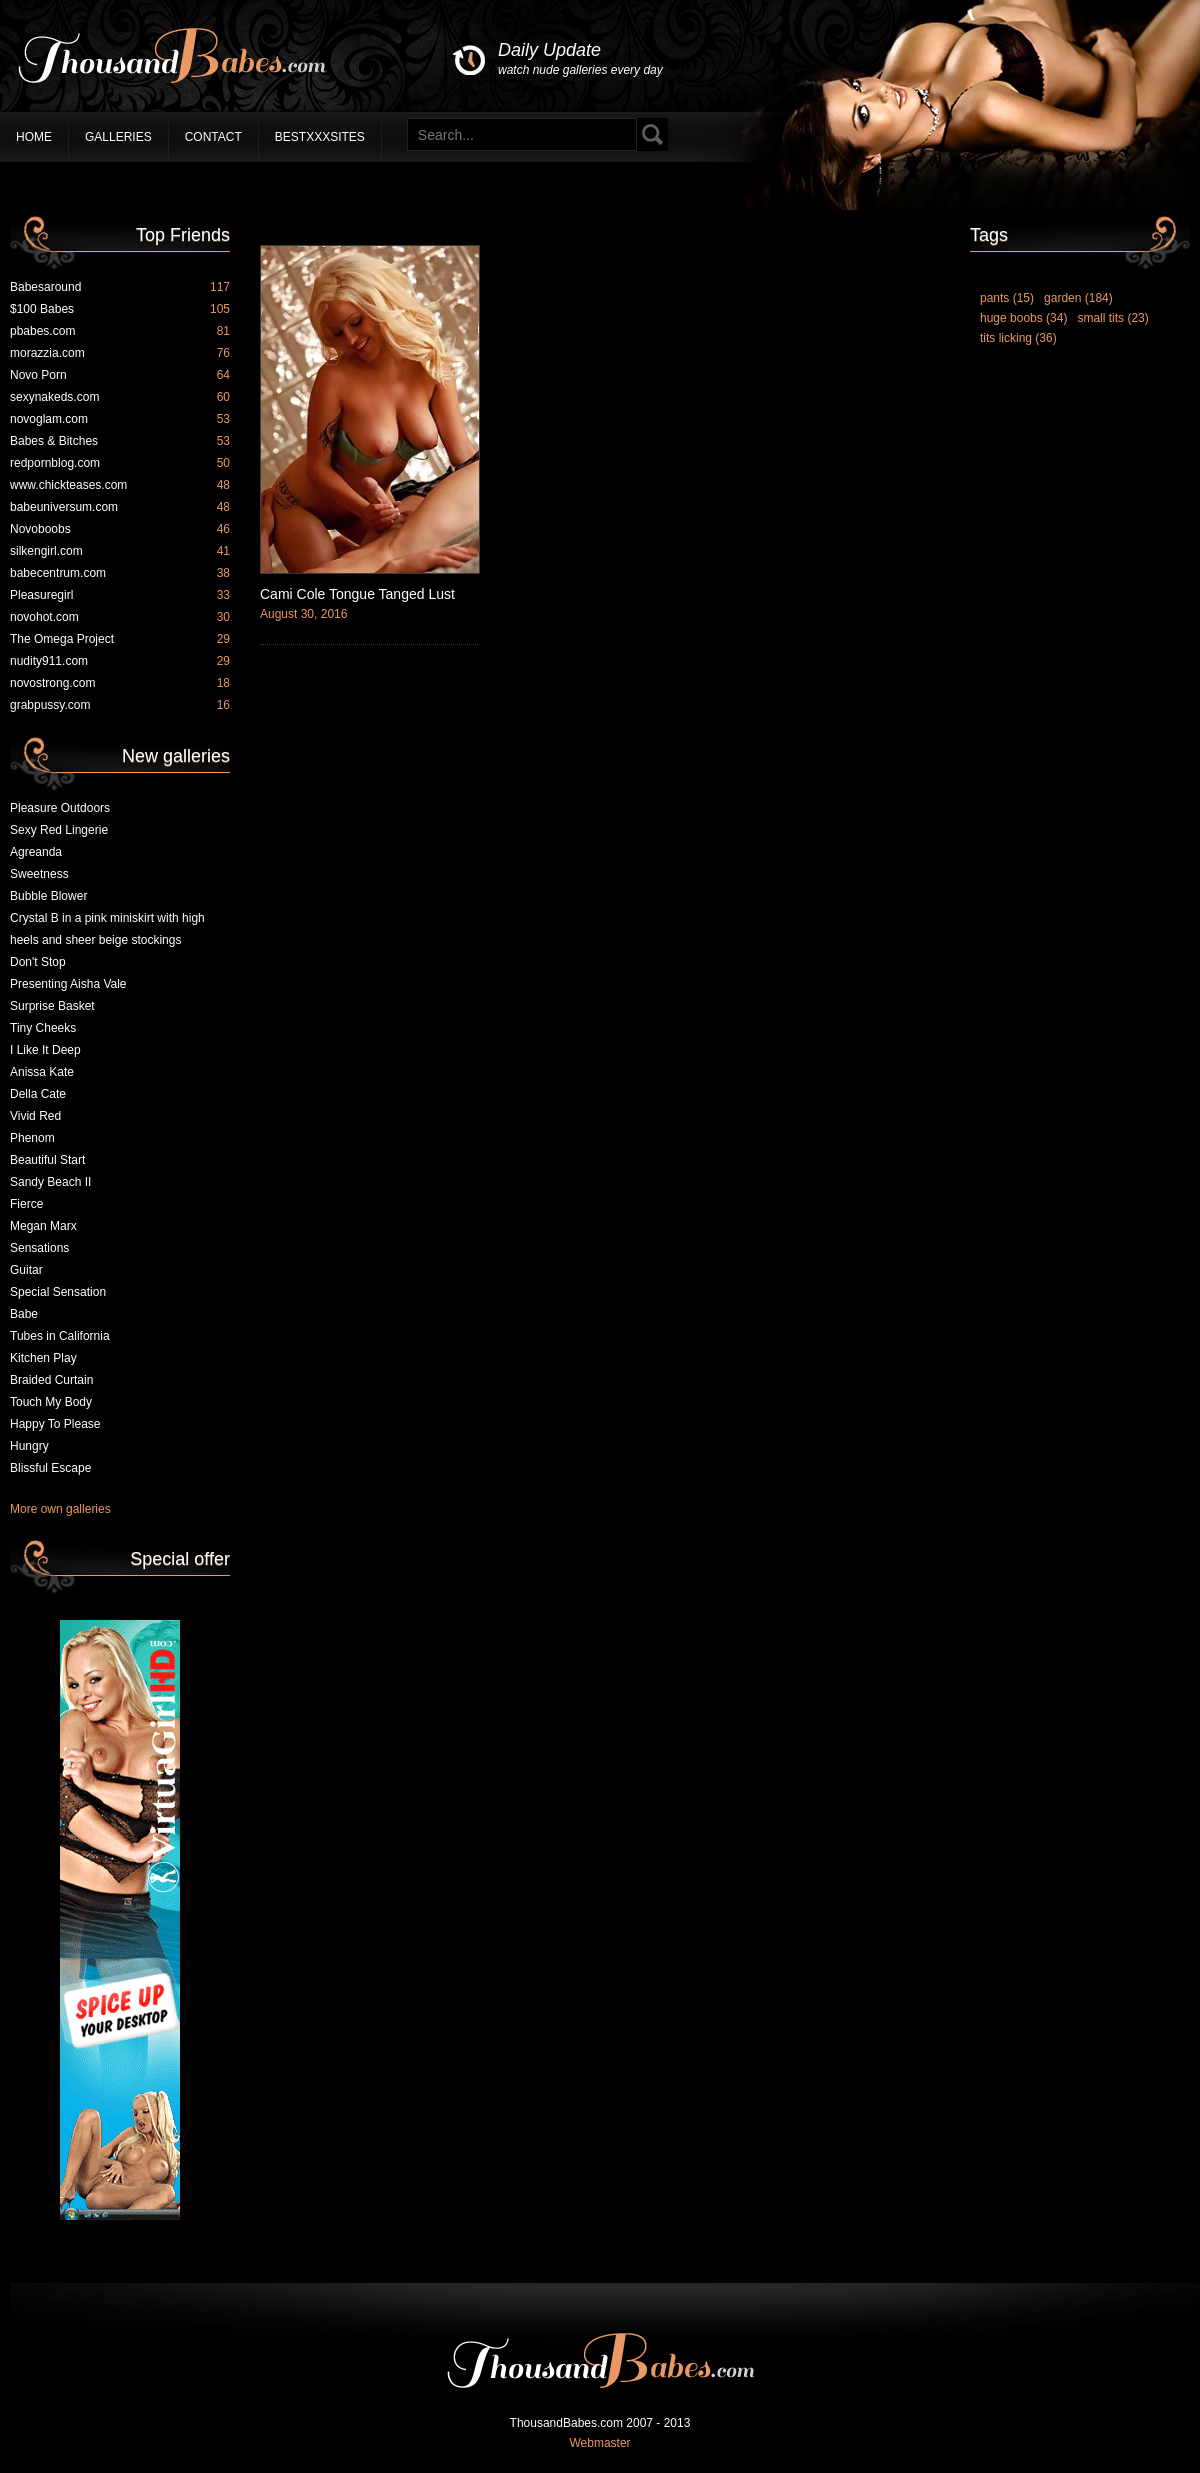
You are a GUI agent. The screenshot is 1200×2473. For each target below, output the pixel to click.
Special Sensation (58, 1292)
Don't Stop (38, 962)
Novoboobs (120, 529)
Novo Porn (120, 375)
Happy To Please (55, 1424)
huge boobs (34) (1023, 318)
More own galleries (60, 1509)
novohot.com (120, 617)
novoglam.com (120, 419)
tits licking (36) (1018, 338)
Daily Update (580, 60)
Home (34, 137)
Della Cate (38, 1094)
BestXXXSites (320, 137)
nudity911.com (120, 661)
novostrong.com (120, 683)
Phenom (32, 1138)
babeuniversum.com (120, 507)
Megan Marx (43, 1226)
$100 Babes (120, 309)
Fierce (26, 1204)
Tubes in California (60, 1336)
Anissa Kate (42, 1072)
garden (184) (1078, 298)
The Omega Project (120, 639)
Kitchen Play (43, 1358)
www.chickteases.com (120, 485)
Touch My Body (51, 1402)
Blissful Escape (50, 1468)
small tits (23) (1112, 318)
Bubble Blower (48, 896)
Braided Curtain (51, 1380)
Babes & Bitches (120, 441)
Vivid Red (35, 1116)
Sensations (39, 1248)
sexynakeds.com (120, 397)
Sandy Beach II (50, 1182)
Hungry (29, 1446)
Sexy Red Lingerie (59, 830)
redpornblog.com (120, 463)
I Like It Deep (45, 1050)
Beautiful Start (47, 1160)
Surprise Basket (52, 1006)
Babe (24, 1314)
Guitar (26, 1270)
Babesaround (120, 287)
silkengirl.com (120, 551)
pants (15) (1007, 298)
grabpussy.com (120, 705)
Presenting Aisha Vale (68, 984)
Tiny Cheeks (43, 1028)
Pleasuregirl (120, 595)
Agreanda (36, 852)
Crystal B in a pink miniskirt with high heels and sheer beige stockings (107, 929)
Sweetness (39, 874)
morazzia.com (120, 353)
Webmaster (599, 2443)
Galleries (118, 137)
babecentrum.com (120, 573)
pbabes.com (120, 331)
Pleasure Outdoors (60, 808)
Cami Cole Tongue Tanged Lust (357, 594)
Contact (213, 137)
